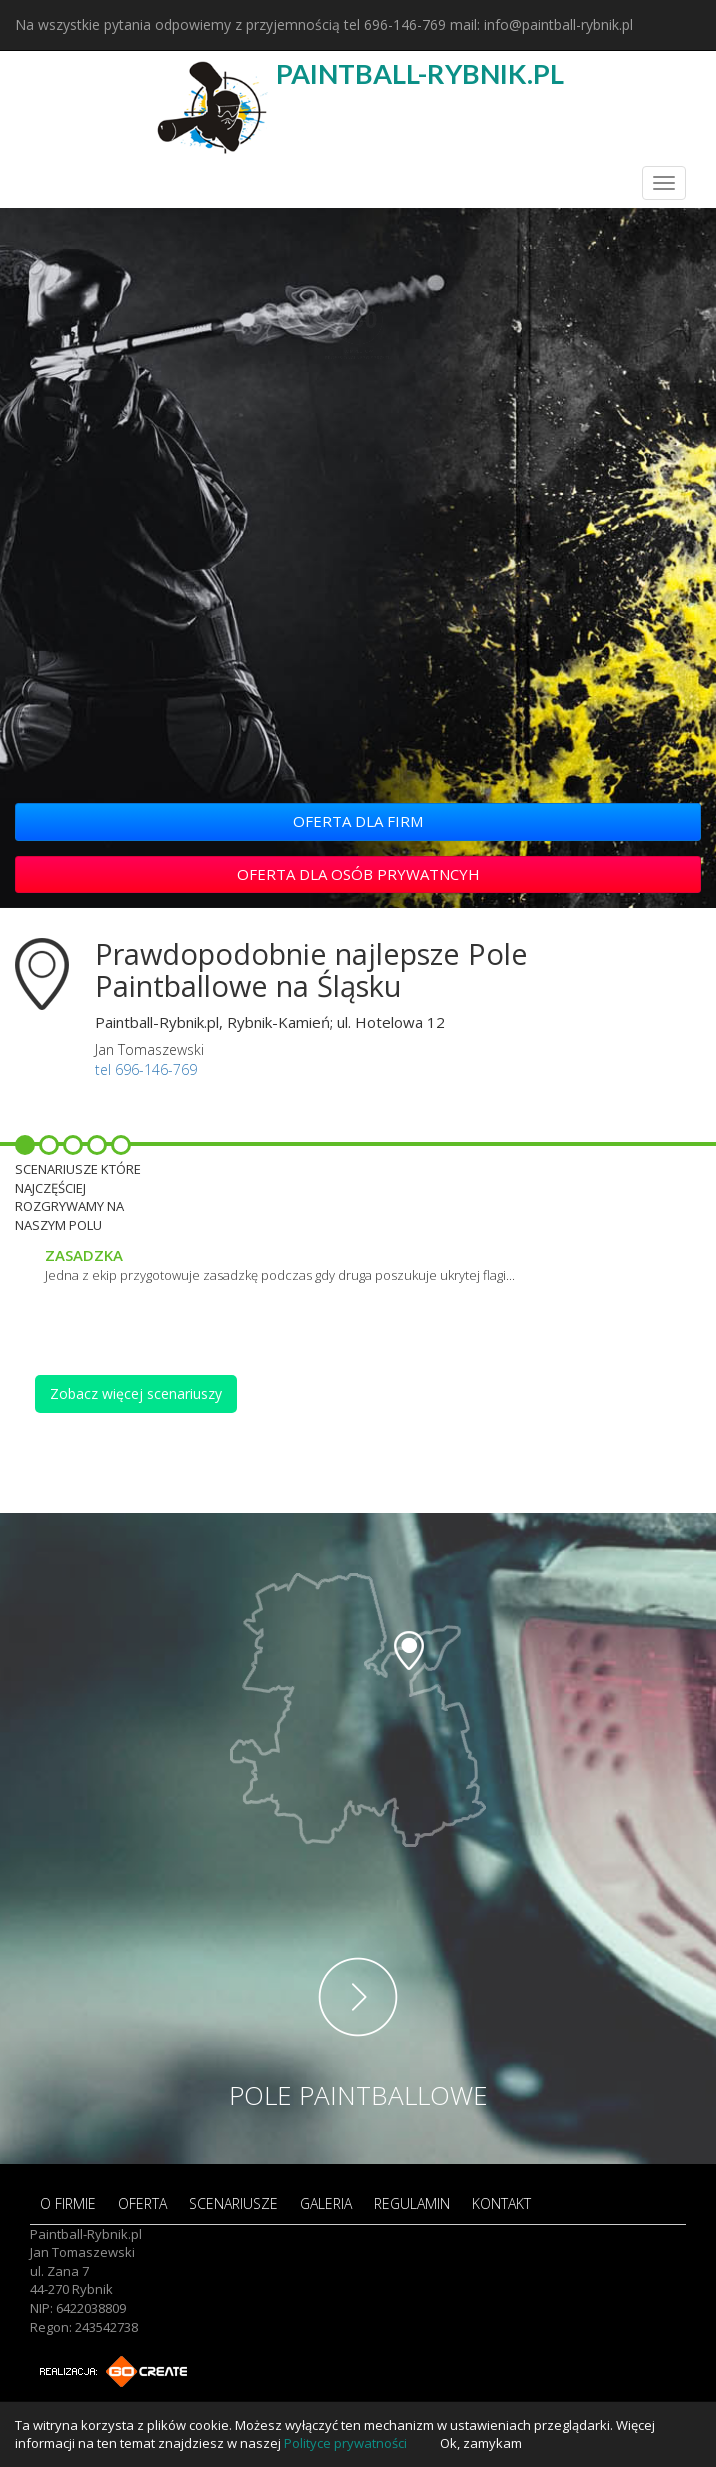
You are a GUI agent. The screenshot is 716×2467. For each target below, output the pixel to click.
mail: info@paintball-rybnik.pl (541, 24)
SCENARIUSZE (233, 2203)
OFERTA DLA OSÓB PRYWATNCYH (358, 874)
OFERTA (142, 2203)
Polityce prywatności (345, 2443)
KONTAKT (501, 2203)
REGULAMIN (412, 2203)
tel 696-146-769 (395, 24)
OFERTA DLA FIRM (358, 821)
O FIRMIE (68, 2203)
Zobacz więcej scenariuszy (136, 1393)
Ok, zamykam (481, 2443)
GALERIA (326, 2203)
